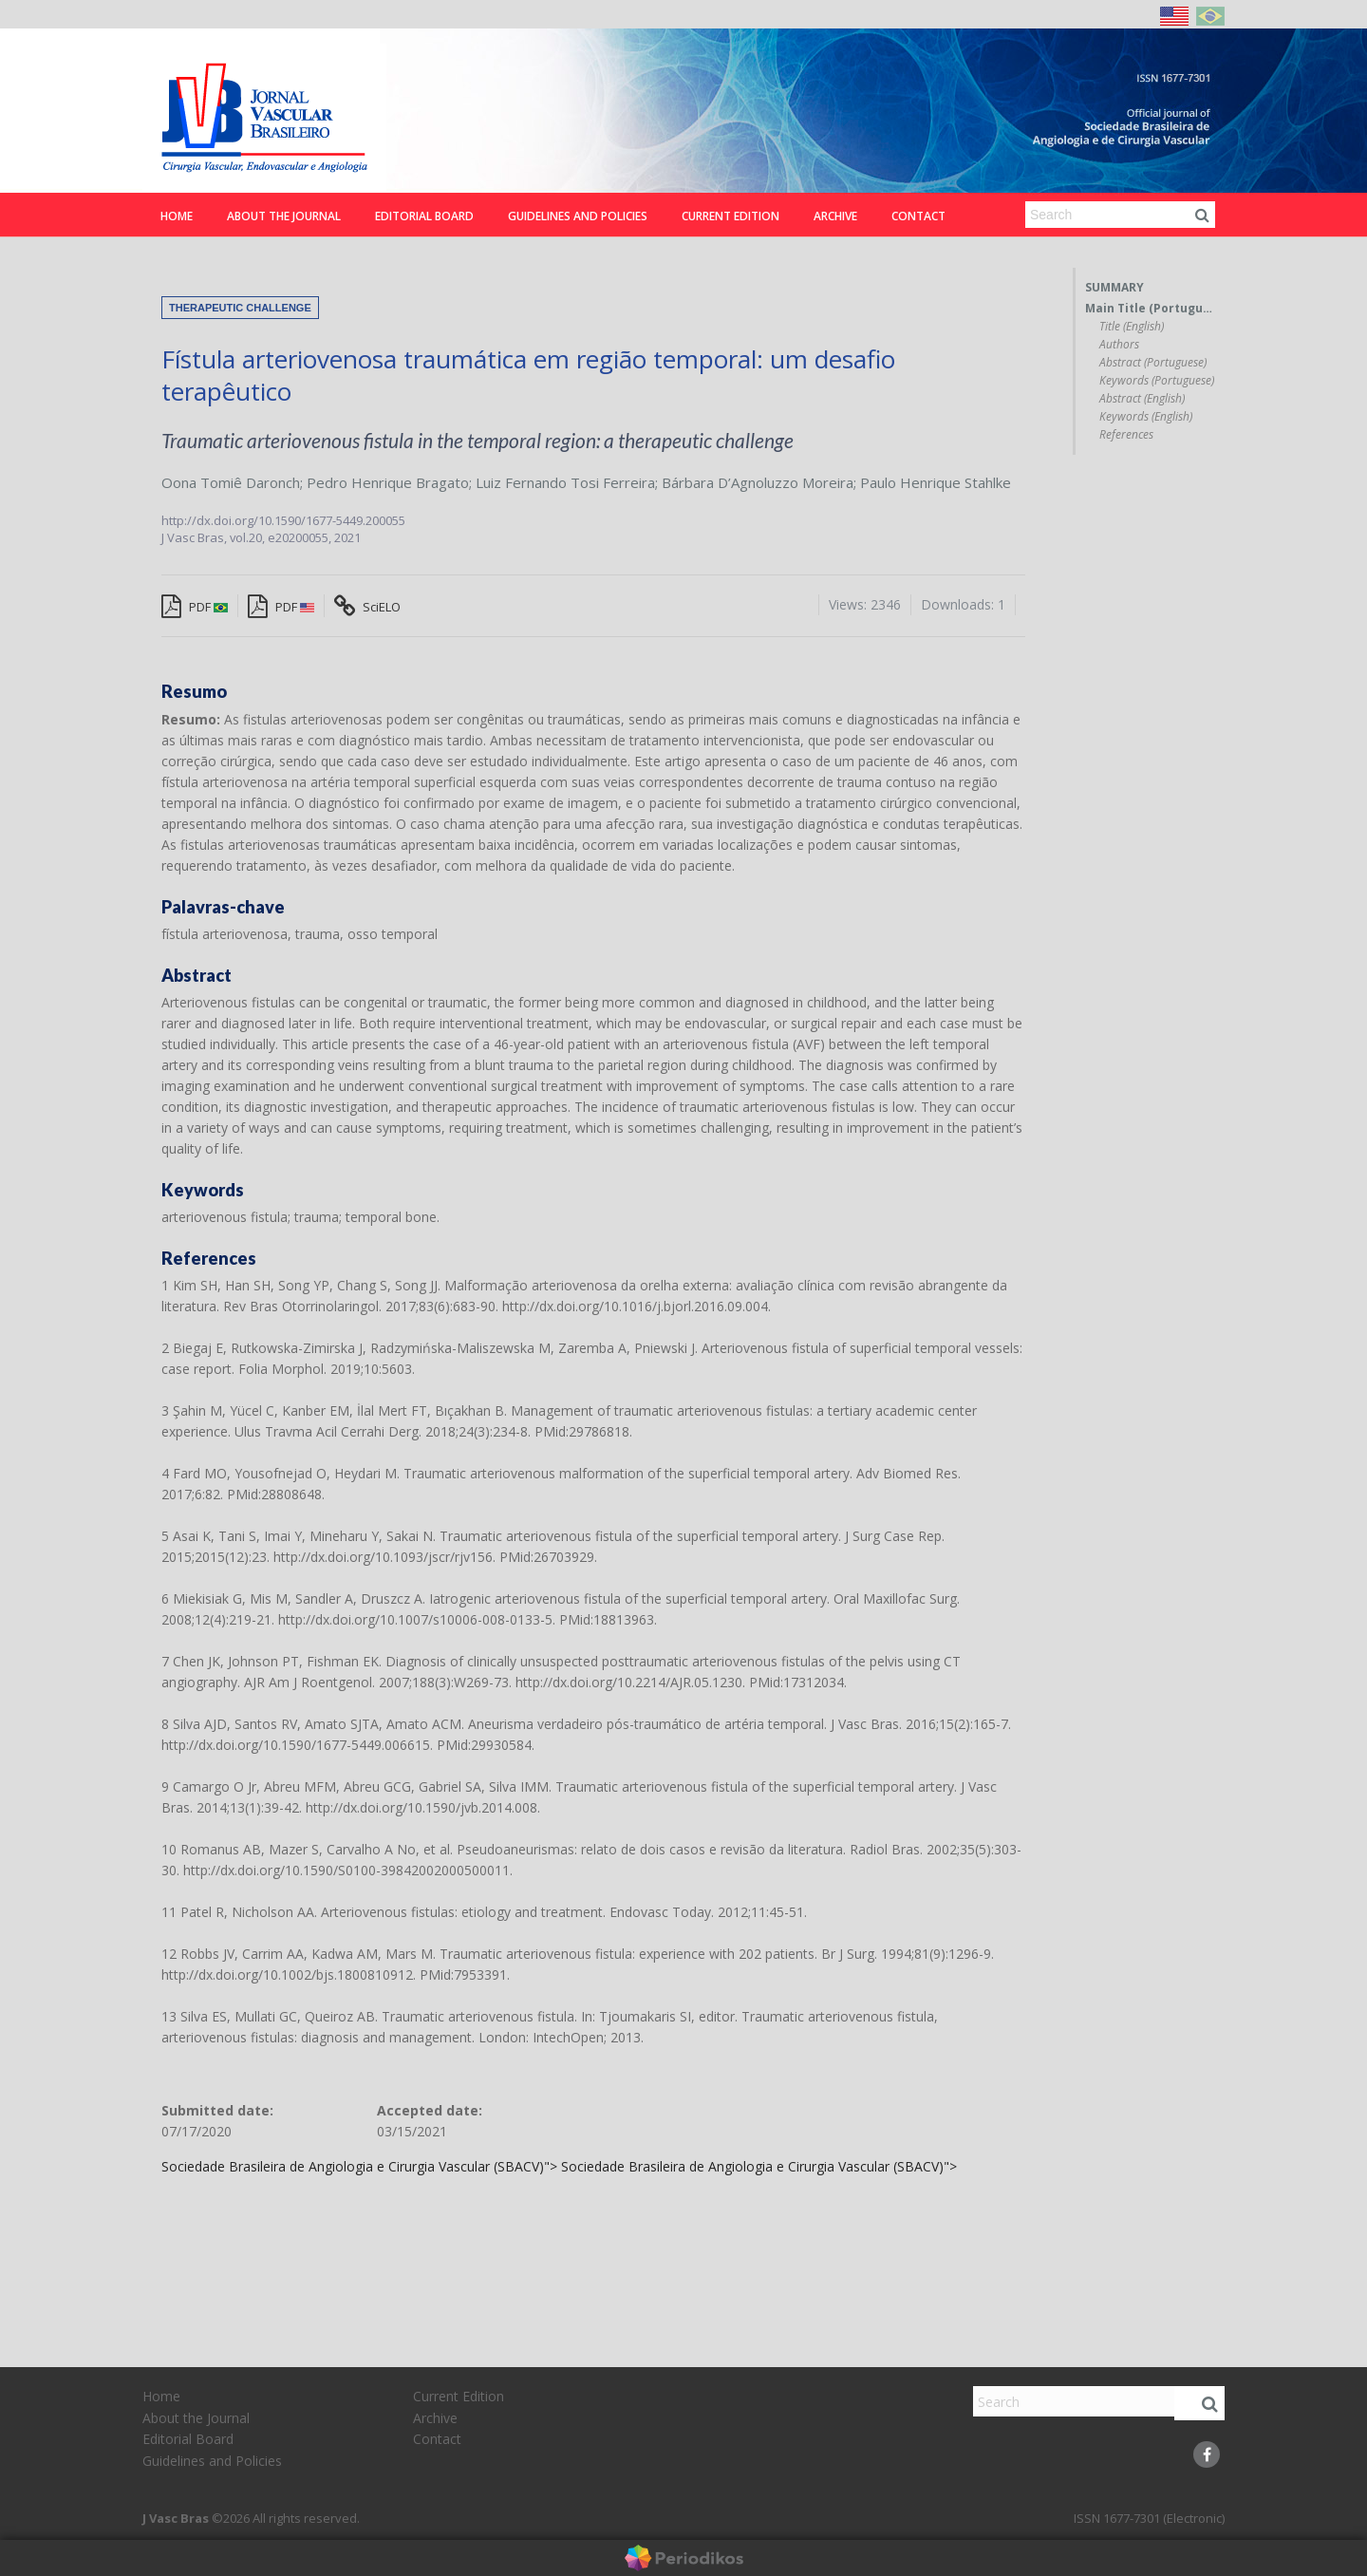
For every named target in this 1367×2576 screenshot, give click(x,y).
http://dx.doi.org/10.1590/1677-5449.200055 (283, 520)
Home (176, 216)
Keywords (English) (1145, 416)
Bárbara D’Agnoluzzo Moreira (757, 482)
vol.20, (249, 537)
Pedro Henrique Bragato (388, 482)
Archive (835, 216)
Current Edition (730, 216)
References (1126, 434)
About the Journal (284, 216)
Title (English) (1131, 326)
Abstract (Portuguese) (1153, 362)
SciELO (367, 606)
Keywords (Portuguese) (1156, 380)
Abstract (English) (1142, 398)
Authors (1119, 344)
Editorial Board (424, 216)
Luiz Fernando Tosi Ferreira (565, 482)
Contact (918, 216)
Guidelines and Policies (577, 216)
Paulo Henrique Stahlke (935, 482)
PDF (194, 606)
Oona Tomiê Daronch (230, 482)
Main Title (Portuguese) (1150, 308)
